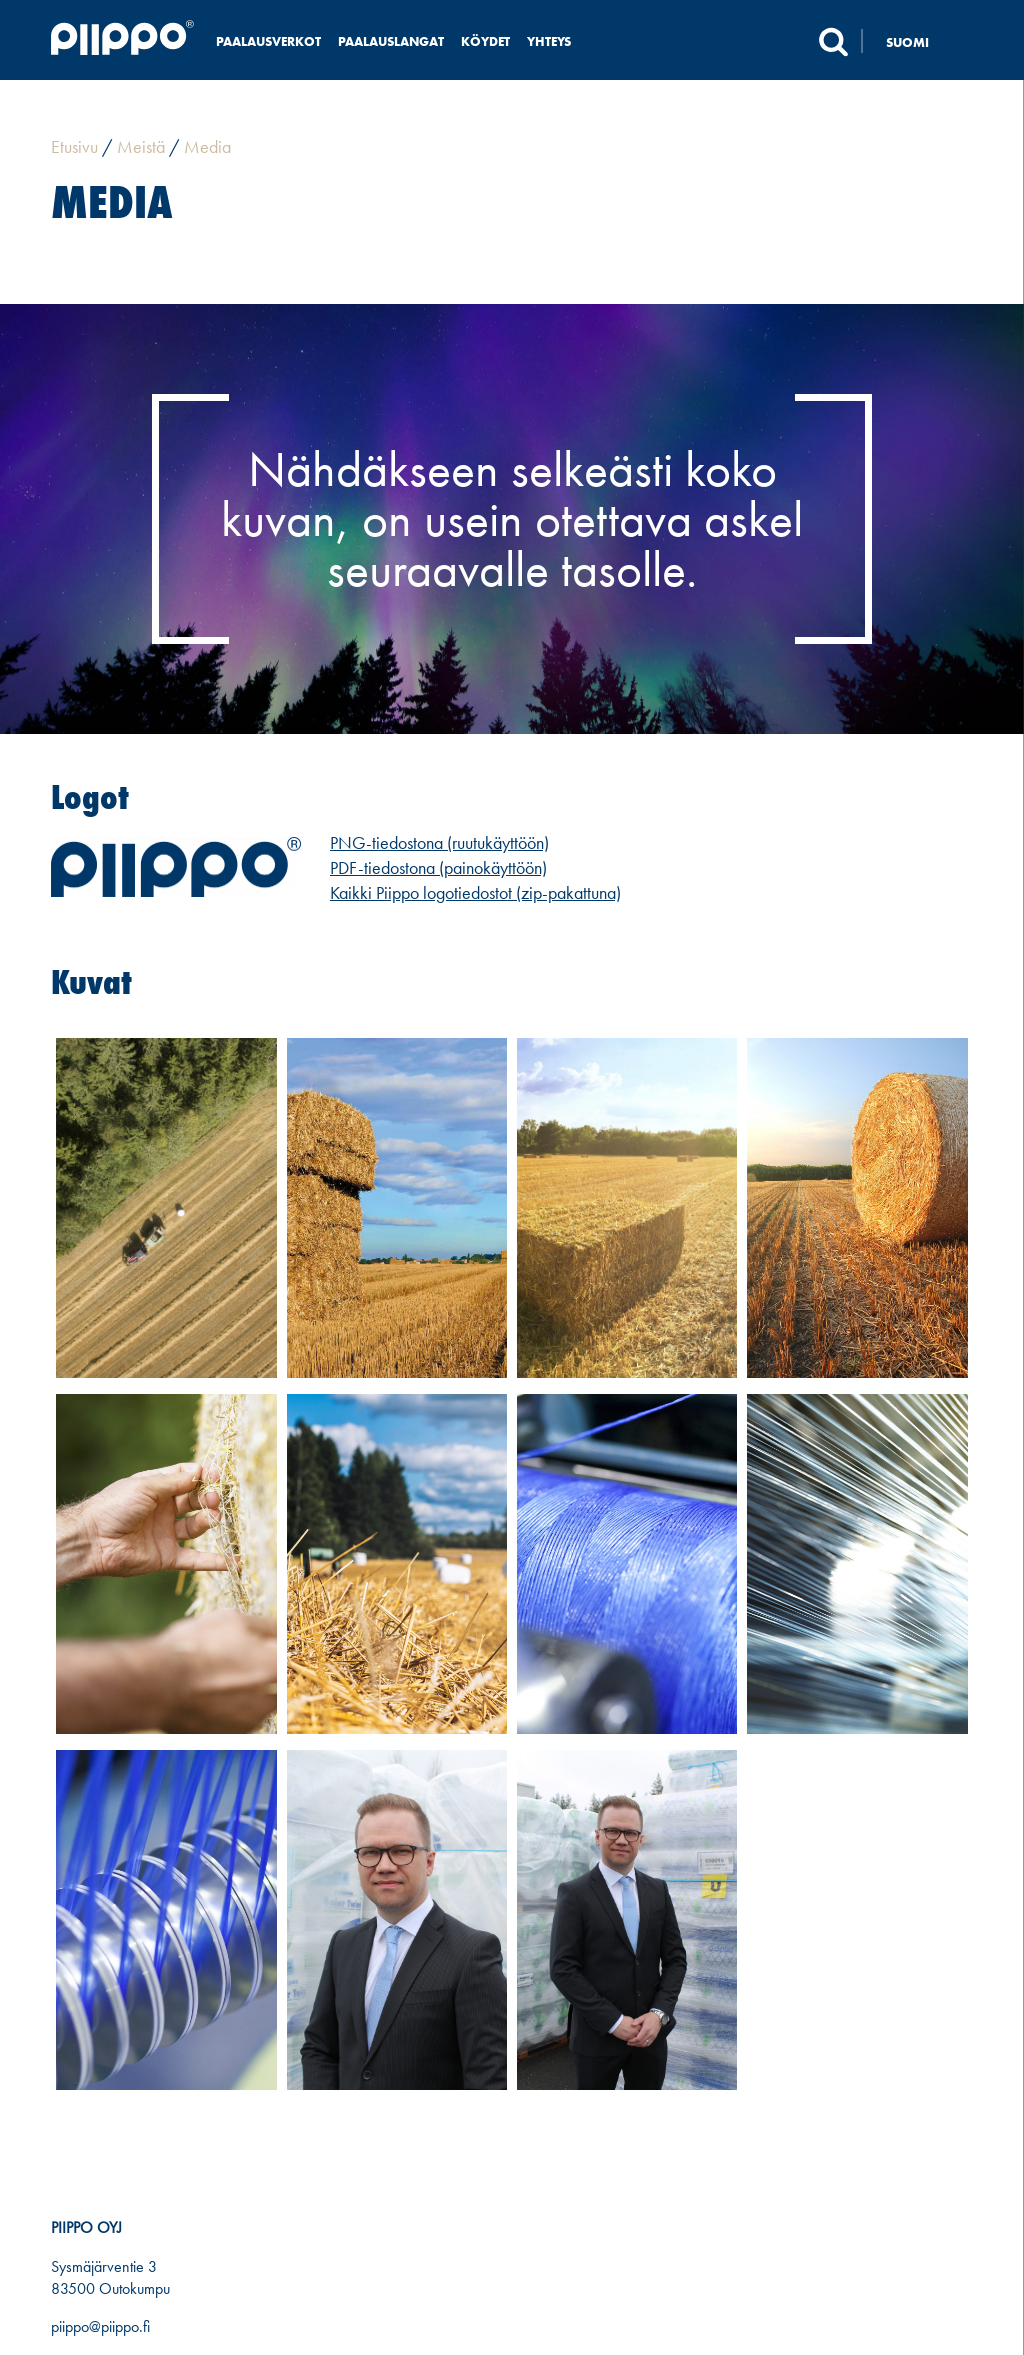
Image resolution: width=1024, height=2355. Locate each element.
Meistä (141, 146)
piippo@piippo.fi (100, 2326)
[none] (918, 41)
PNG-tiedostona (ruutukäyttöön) (439, 842)
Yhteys (549, 41)
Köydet (485, 41)
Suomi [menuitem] (907, 42)
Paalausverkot (268, 41)
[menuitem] (918, 41)
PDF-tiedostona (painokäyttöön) (438, 867)
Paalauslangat (391, 41)
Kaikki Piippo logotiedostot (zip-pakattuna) (475, 892)
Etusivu (74, 146)
